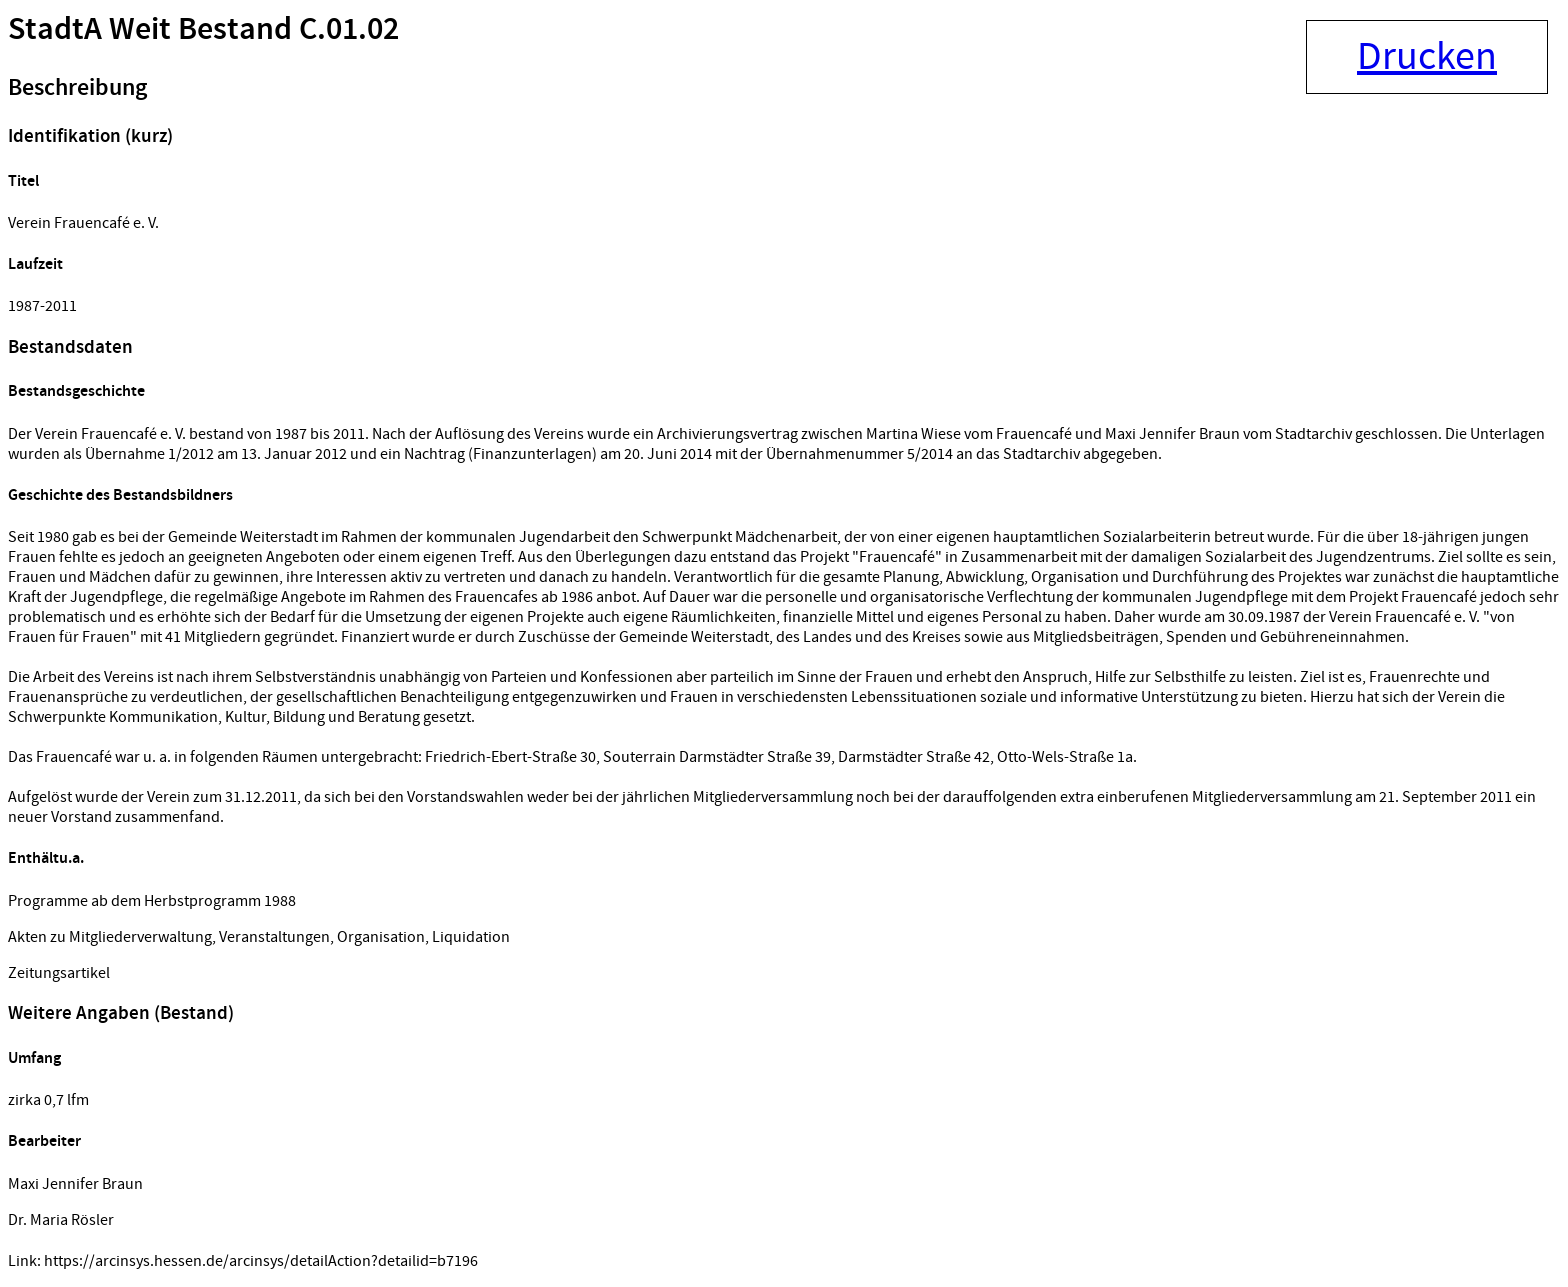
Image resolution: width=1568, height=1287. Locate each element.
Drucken (1427, 57)
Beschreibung (77, 88)
